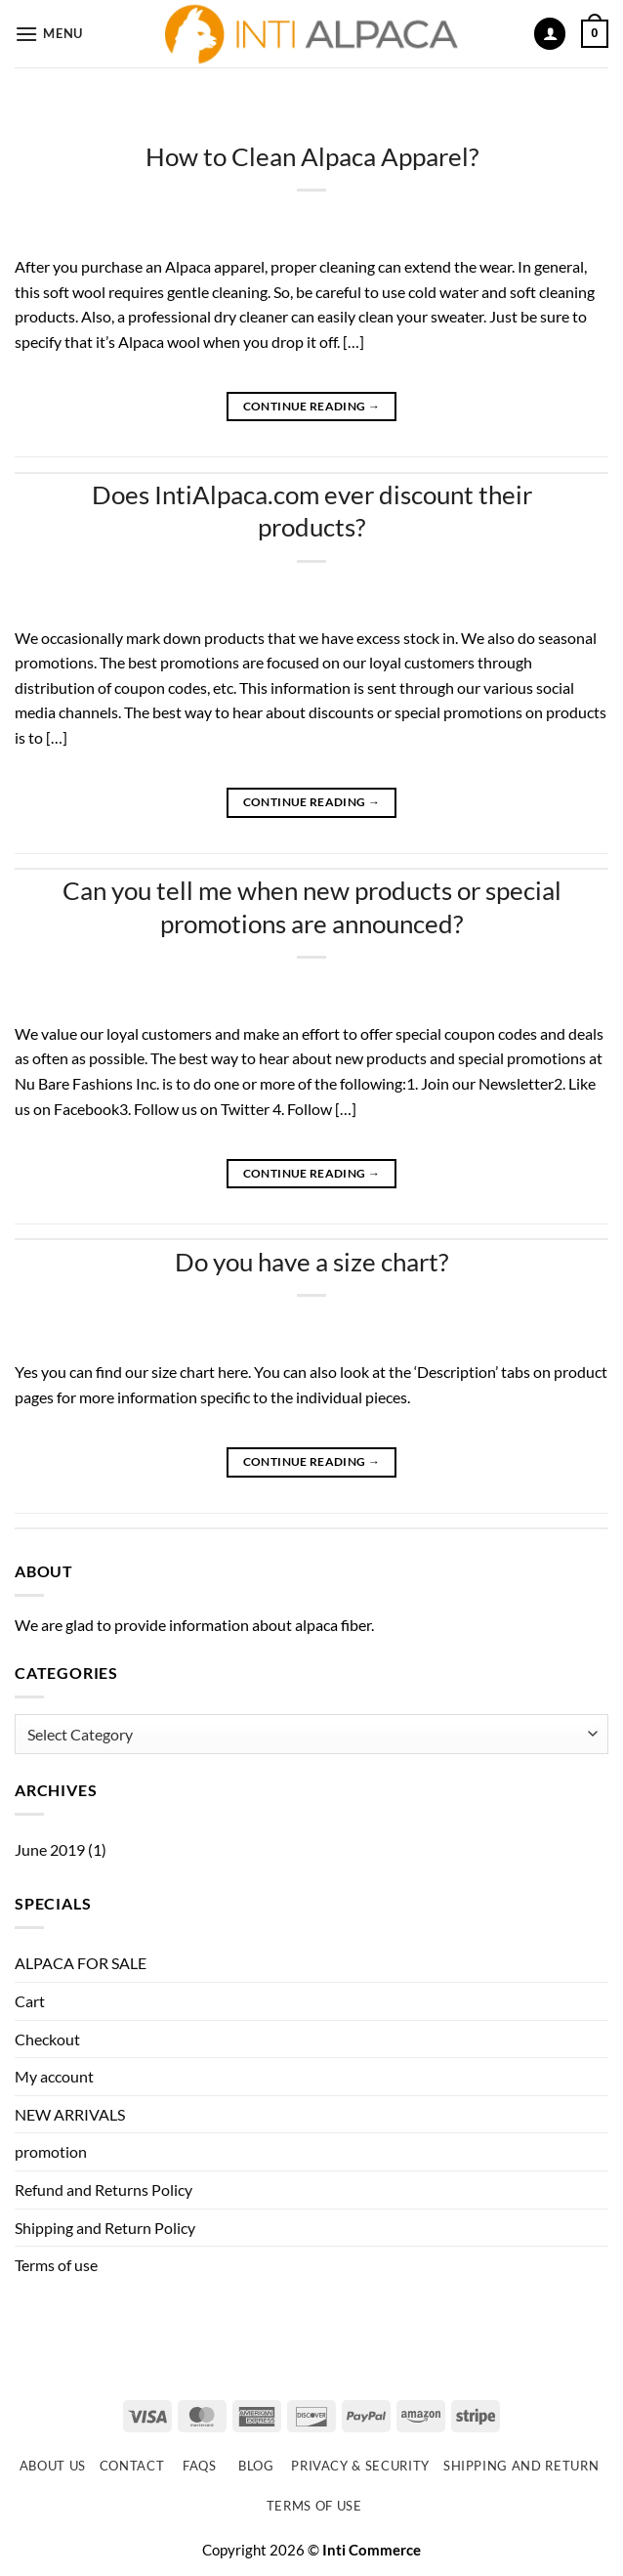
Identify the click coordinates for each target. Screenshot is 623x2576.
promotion (51, 2151)
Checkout (47, 2039)
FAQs (200, 2465)
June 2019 (50, 1849)
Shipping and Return (521, 2465)
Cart (30, 2001)
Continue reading (312, 406)
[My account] (549, 34)
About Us (53, 2465)
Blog (256, 2465)
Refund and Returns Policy (103, 2189)
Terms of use (56, 2264)
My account (54, 2076)
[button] (49, 34)
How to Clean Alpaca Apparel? (311, 156)
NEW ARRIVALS (70, 2114)
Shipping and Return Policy (105, 2227)
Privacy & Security (360, 2465)
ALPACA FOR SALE (80, 1962)
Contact (132, 2465)
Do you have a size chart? (311, 1261)
